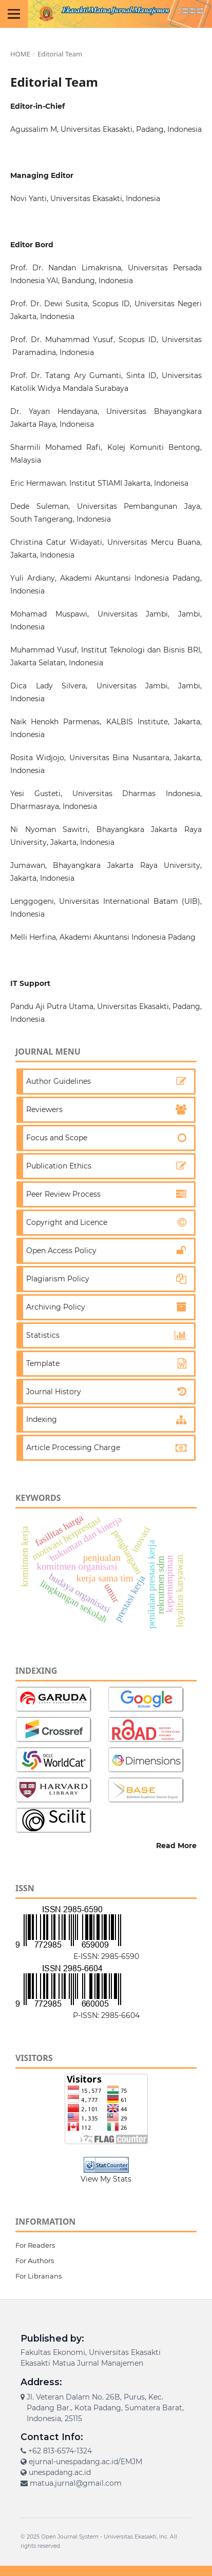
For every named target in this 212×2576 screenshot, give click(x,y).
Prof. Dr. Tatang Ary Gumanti (65, 375)
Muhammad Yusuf (43, 650)
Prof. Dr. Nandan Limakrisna (65, 267)
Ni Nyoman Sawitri (49, 829)
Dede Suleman (39, 506)
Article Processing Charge (73, 1447)
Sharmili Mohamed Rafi (55, 447)
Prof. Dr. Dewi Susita (49, 303)
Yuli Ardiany (32, 578)
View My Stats (106, 2179)
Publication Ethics (58, 1166)
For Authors (34, 2260)
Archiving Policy (55, 1307)
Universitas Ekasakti (130, 2536)
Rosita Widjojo (37, 757)
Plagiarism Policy (57, 1278)
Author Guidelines (58, 1081)
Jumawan (27, 865)
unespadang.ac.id (60, 2472)
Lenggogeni (32, 901)
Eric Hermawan (38, 483)
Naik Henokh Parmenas (55, 721)
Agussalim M (33, 129)
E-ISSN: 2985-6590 (106, 1956)
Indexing (41, 1419)
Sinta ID (141, 375)
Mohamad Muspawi (48, 614)
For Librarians (38, 2276)
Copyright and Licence (66, 1222)
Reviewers (44, 1109)
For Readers (35, 2245)
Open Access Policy (61, 1250)
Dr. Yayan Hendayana (54, 411)
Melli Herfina (33, 937)
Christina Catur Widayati (56, 542)
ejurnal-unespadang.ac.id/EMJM (85, 2461)
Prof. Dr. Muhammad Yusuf (61, 339)
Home (20, 53)
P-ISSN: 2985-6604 (106, 2015)
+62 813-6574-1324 (60, 2450)
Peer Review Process (63, 1194)
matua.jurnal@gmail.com (76, 2483)
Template (43, 1363)
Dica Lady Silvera (48, 685)
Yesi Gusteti (35, 793)
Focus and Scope (56, 1137)
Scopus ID (111, 303)
